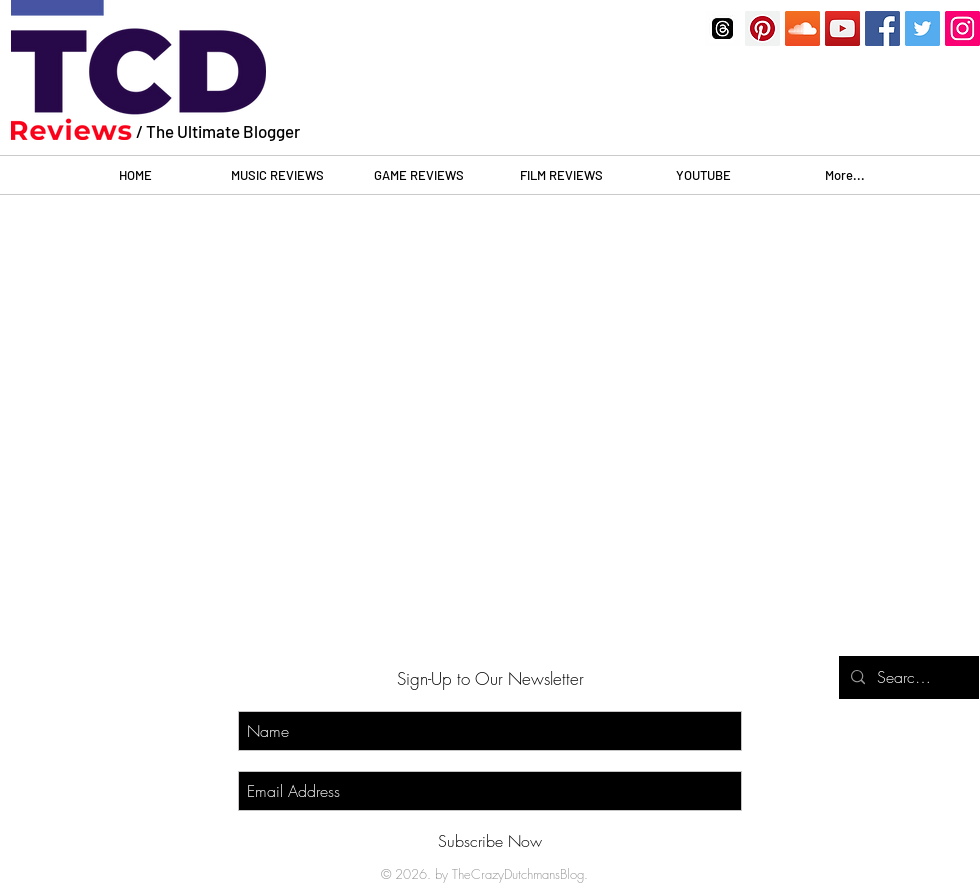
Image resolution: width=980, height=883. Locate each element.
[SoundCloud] (802, 28)
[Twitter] (922, 28)
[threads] (722, 28)
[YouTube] (842, 28)
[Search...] (907, 677)
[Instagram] (962, 28)
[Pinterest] (762, 28)
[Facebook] (882, 28)
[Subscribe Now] (490, 841)
